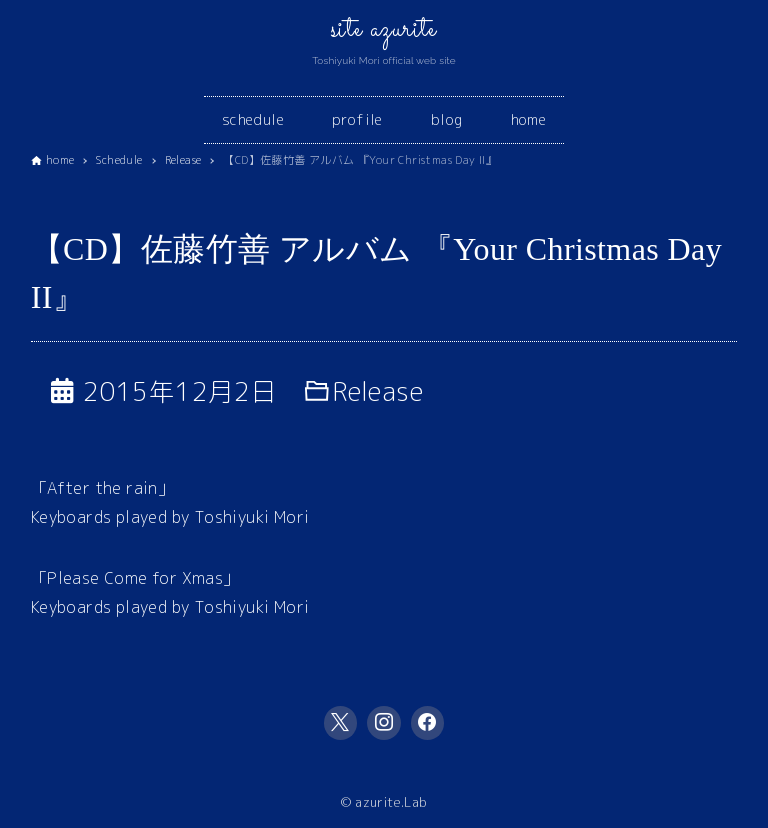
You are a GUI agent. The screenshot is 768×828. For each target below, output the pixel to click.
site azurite (384, 30)
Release (378, 391)
